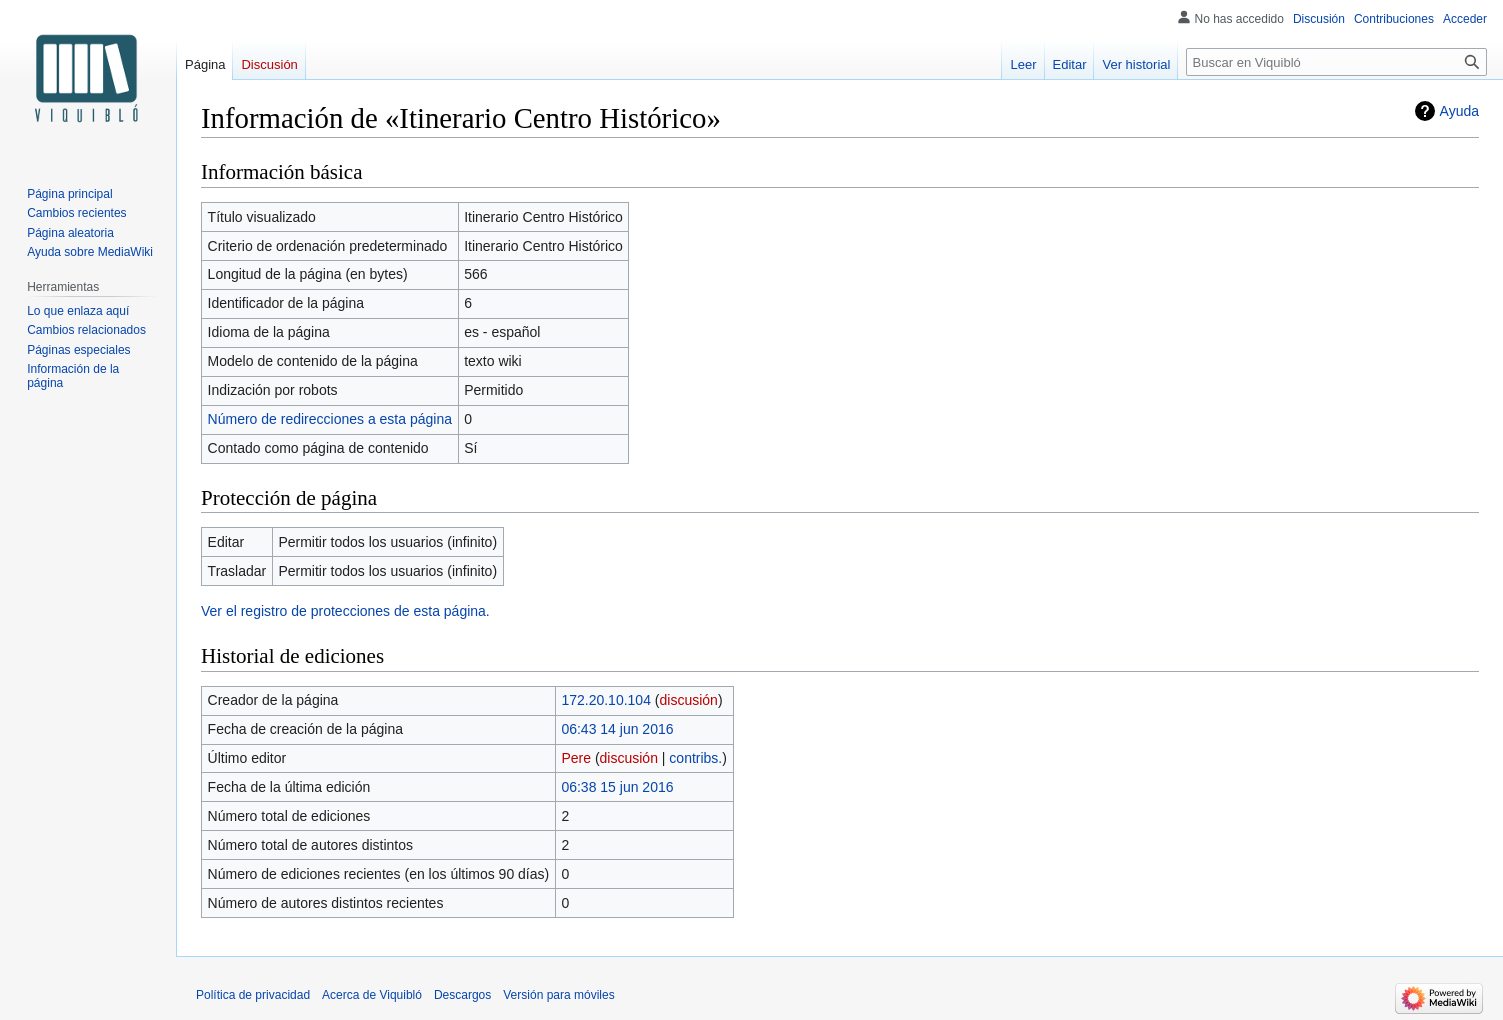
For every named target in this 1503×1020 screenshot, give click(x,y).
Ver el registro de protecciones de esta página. (345, 611)
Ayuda (1459, 111)
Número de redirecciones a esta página (330, 419)
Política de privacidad (253, 995)
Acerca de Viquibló (372, 995)
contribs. (695, 758)
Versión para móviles (558, 995)
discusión (689, 700)
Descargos (462, 995)
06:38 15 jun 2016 (617, 787)
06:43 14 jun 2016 (617, 729)
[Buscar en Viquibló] (1336, 62)
